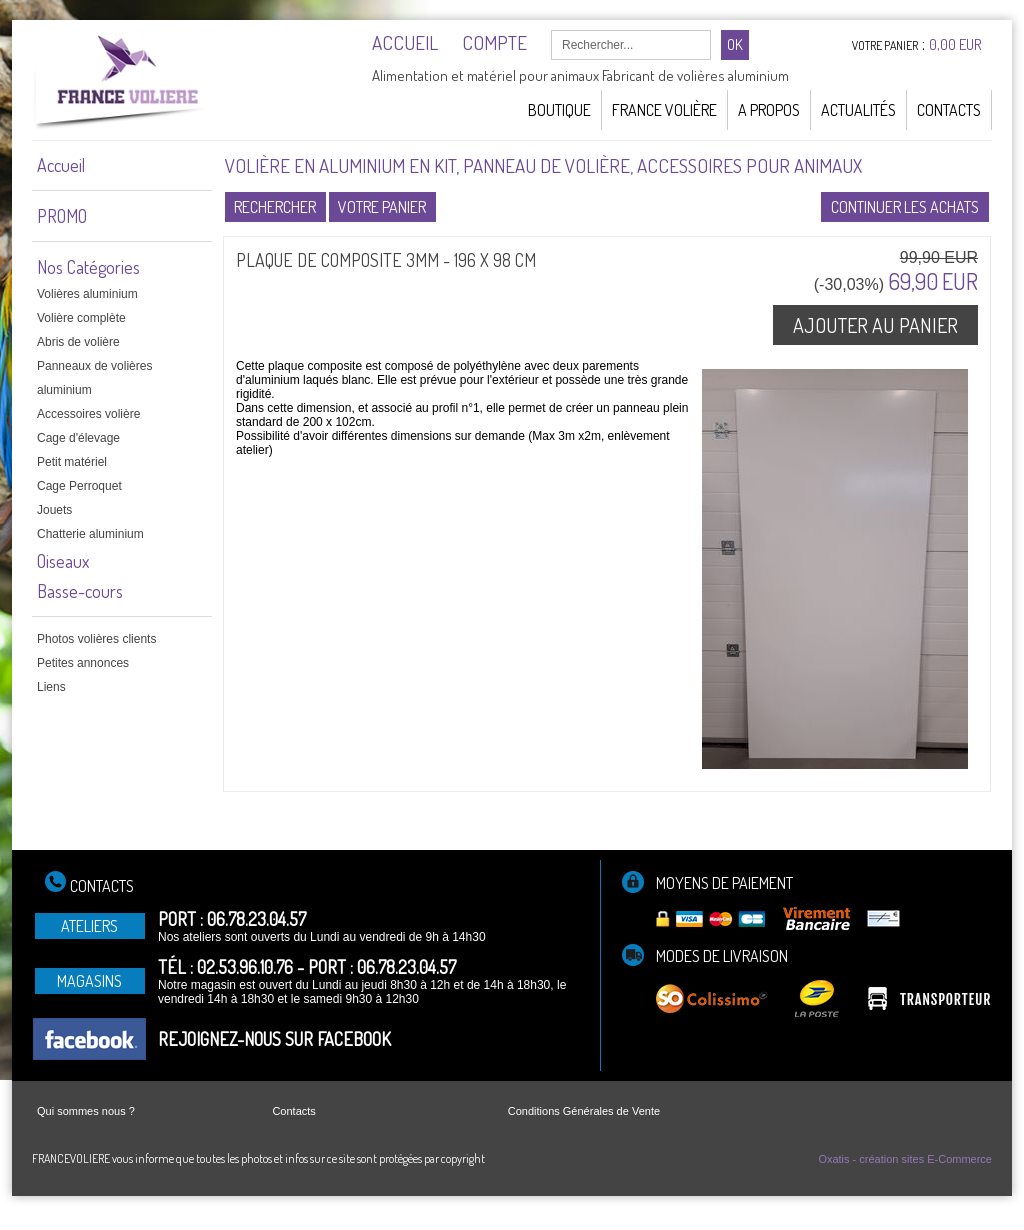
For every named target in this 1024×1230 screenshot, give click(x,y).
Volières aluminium (87, 294)
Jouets (54, 510)
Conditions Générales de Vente (584, 1111)
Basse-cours (80, 591)
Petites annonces (83, 663)
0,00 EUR (955, 44)
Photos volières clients (96, 639)
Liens (51, 687)
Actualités (858, 110)
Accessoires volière (88, 414)
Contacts (949, 110)
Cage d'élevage (78, 438)
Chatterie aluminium (90, 534)
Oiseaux (63, 561)
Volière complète (81, 318)
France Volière (664, 110)
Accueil (61, 165)
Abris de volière (78, 342)
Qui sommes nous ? (86, 1111)
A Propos (769, 110)
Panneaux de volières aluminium (94, 378)
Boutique (559, 110)
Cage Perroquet (79, 486)
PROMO (62, 216)
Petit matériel (72, 462)
